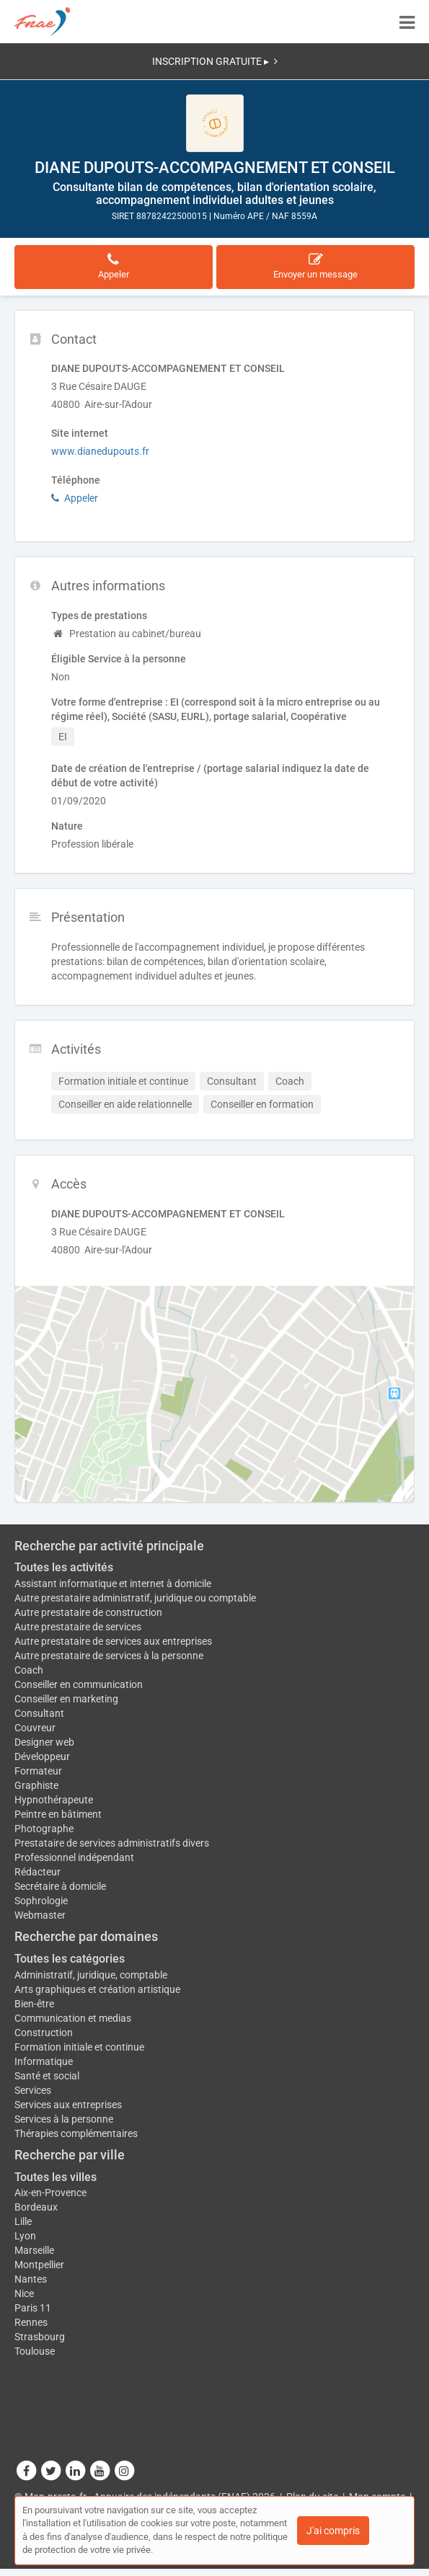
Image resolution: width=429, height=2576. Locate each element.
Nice (24, 2293)
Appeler (74, 498)
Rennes (31, 2322)
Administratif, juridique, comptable (90, 1975)
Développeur (42, 1756)
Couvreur (35, 1727)
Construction (43, 2032)
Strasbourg (39, 2336)
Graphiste (36, 1785)
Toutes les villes (55, 2177)
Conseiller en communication (78, 1684)
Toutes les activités (63, 1567)
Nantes (30, 2279)
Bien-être (34, 2003)
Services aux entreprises (68, 2104)
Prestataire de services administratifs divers (111, 1843)
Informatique (43, 2061)
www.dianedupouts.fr (100, 451)
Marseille (34, 2250)
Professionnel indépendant (74, 1857)
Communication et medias (72, 2018)
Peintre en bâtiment (58, 1814)
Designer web (44, 1742)
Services (32, 2090)
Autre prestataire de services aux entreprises (113, 1641)
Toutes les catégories (69, 1959)
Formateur (38, 1771)
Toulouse (34, 2351)
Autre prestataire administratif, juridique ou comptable (135, 1598)
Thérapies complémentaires (76, 2133)
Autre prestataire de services (77, 1627)
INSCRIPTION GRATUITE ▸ (215, 61)
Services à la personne (63, 2119)
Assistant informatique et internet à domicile (112, 1583)
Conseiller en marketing (66, 1699)
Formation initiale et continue (79, 2047)
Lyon (25, 2236)
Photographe (44, 1828)
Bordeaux (36, 2207)
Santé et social (46, 2076)
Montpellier (39, 2264)
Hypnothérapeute (53, 1800)
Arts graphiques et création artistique (97, 1989)
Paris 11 (32, 2308)
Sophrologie (41, 1900)
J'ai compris (333, 2530)
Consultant (39, 1713)
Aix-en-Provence (50, 2192)
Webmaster (40, 1915)
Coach (28, 1670)
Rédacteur (37, 1872)
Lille (23, 2221)
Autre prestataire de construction (88, 1612)
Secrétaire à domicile (60, 1886)
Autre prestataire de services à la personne (108, 1655)
